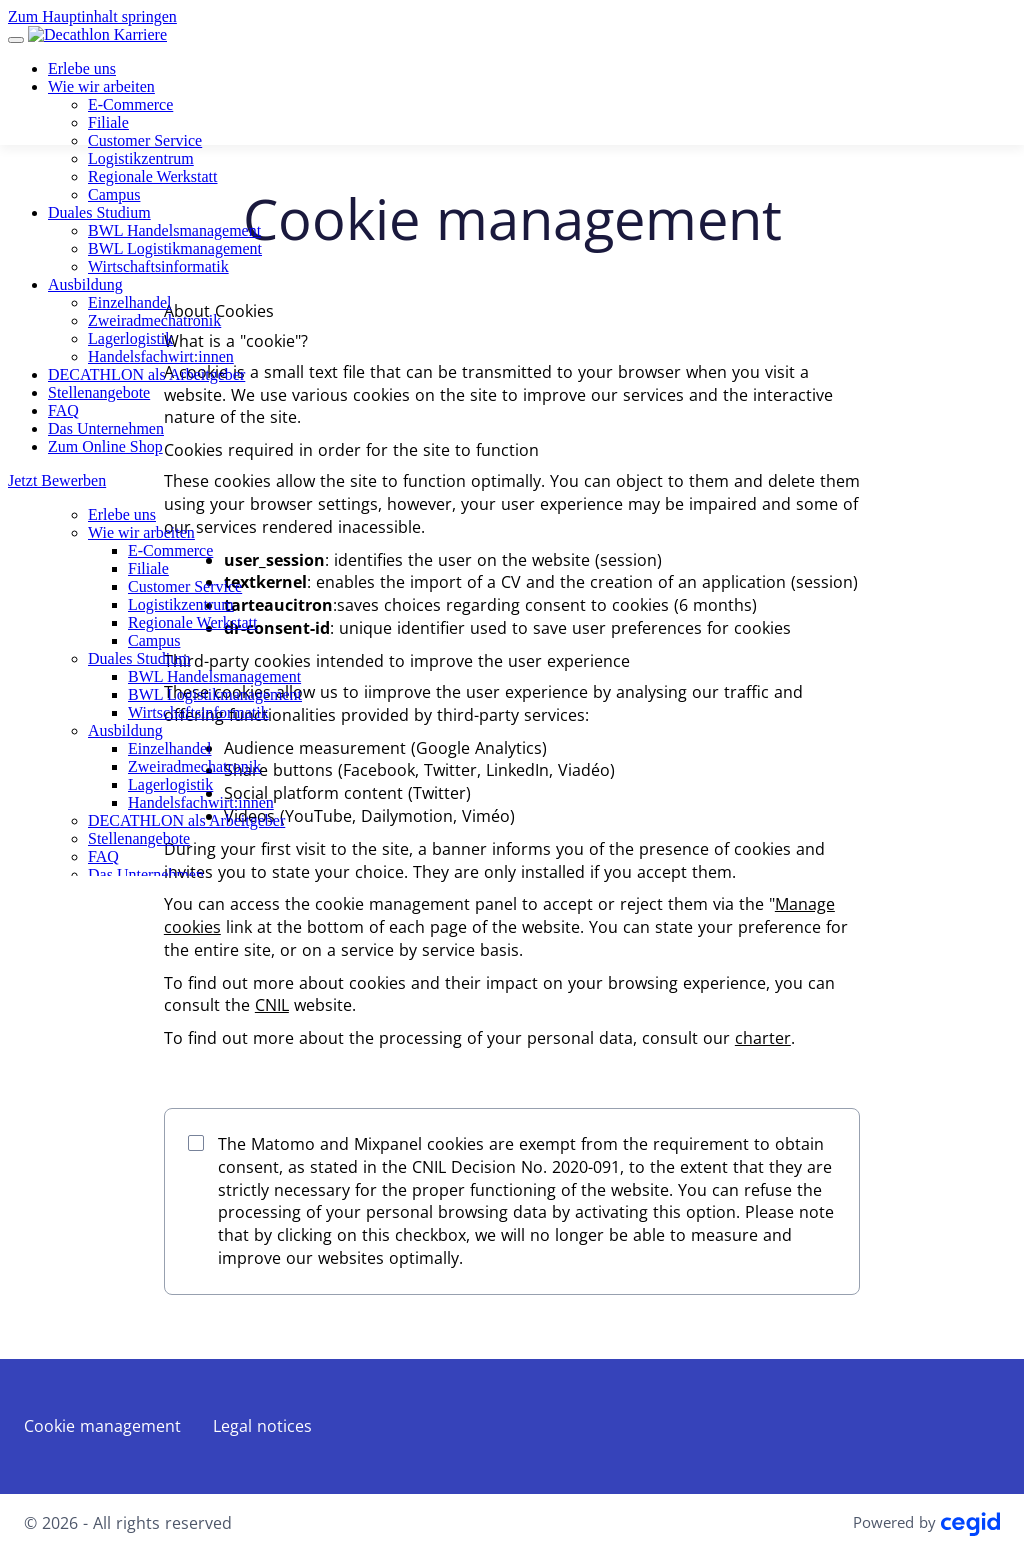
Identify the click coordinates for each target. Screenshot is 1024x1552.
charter (763, 1038)
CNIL (272, 1005)
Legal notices (262, 1426)
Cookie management (102, 1426)
